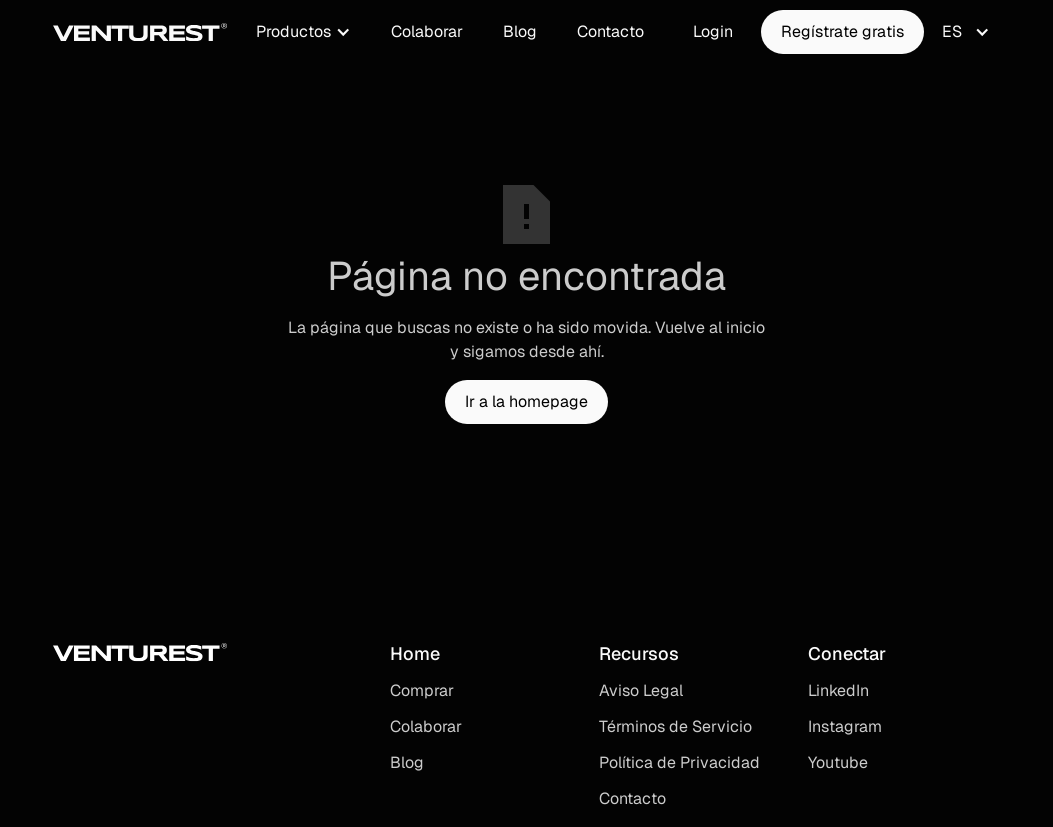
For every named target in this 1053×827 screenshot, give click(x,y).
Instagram (845, 726)
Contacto (610, 31)
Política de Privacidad (679, 762)
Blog (520, 31)
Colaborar (427, 31)
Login (713, 31)
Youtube (838, 762)
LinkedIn (838, 690)
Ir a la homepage (526, 401)
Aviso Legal (641, 690)
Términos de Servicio (675, 726)
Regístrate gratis (842, 31)
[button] (303, 32)
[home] (140, 32)
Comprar (422, 690)
